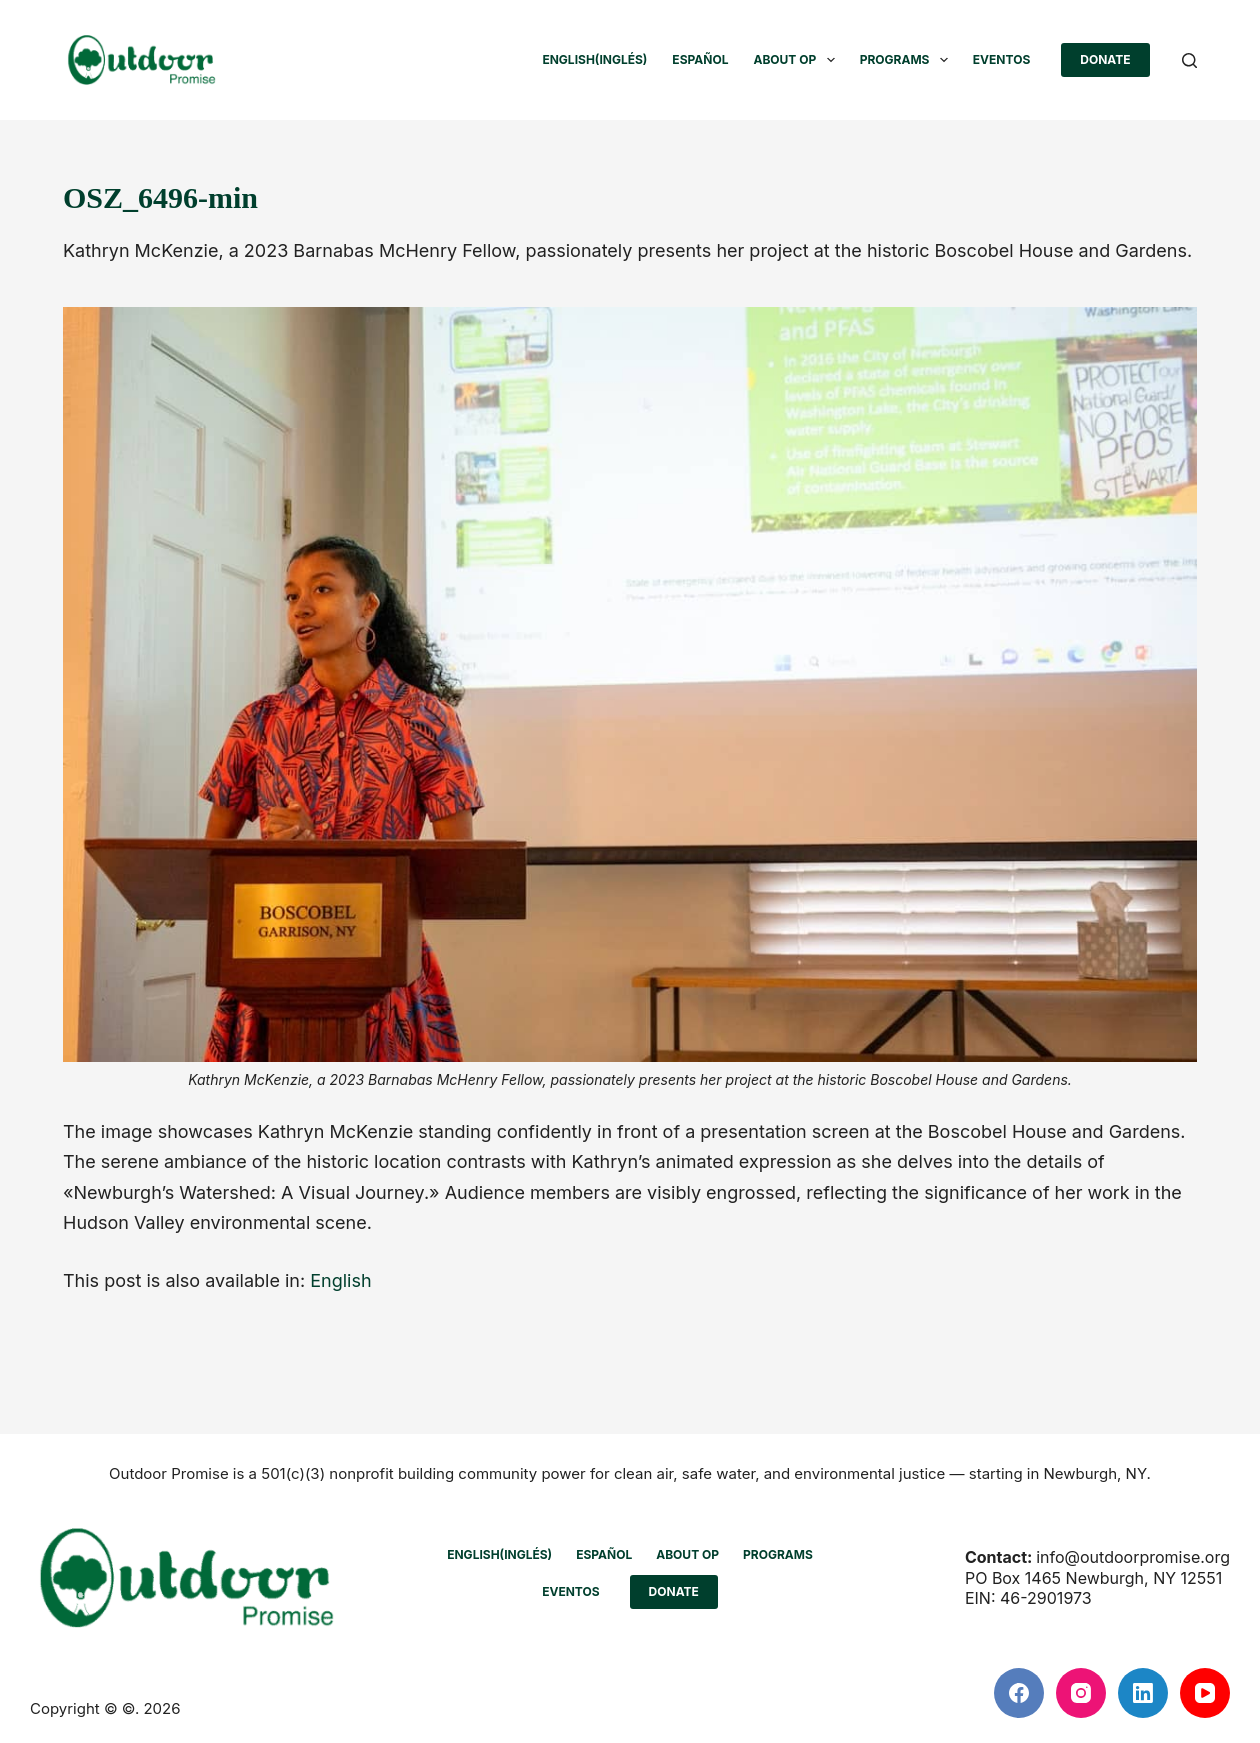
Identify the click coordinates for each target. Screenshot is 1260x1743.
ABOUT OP (797, 60)
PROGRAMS (908, 60)
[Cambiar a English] (340, 1281)
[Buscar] (1189, 60)
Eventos (1001, 59)
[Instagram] (1081, 1693)
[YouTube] (1205, 1693)
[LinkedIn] (1143, 1693)
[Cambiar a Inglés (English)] (595, 60)
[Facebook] (1019, 1693)
